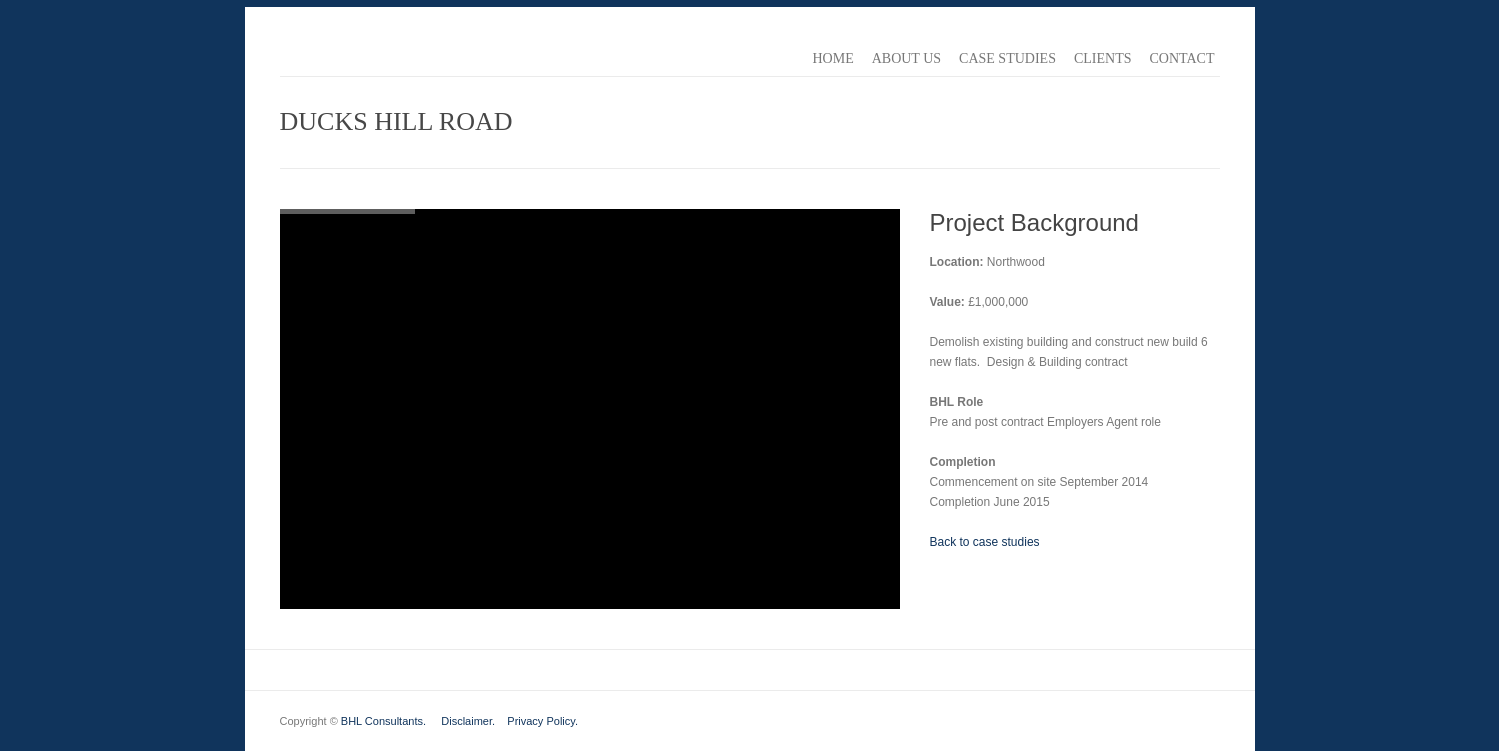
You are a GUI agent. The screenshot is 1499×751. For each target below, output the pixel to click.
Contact (1182, 58)
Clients (1103, 58)
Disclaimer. (468, 721)
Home (832, 58)
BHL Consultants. (383, 721)
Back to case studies (985, 542)
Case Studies (1007, 58)
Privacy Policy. (542, 721)
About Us (906, 58)
